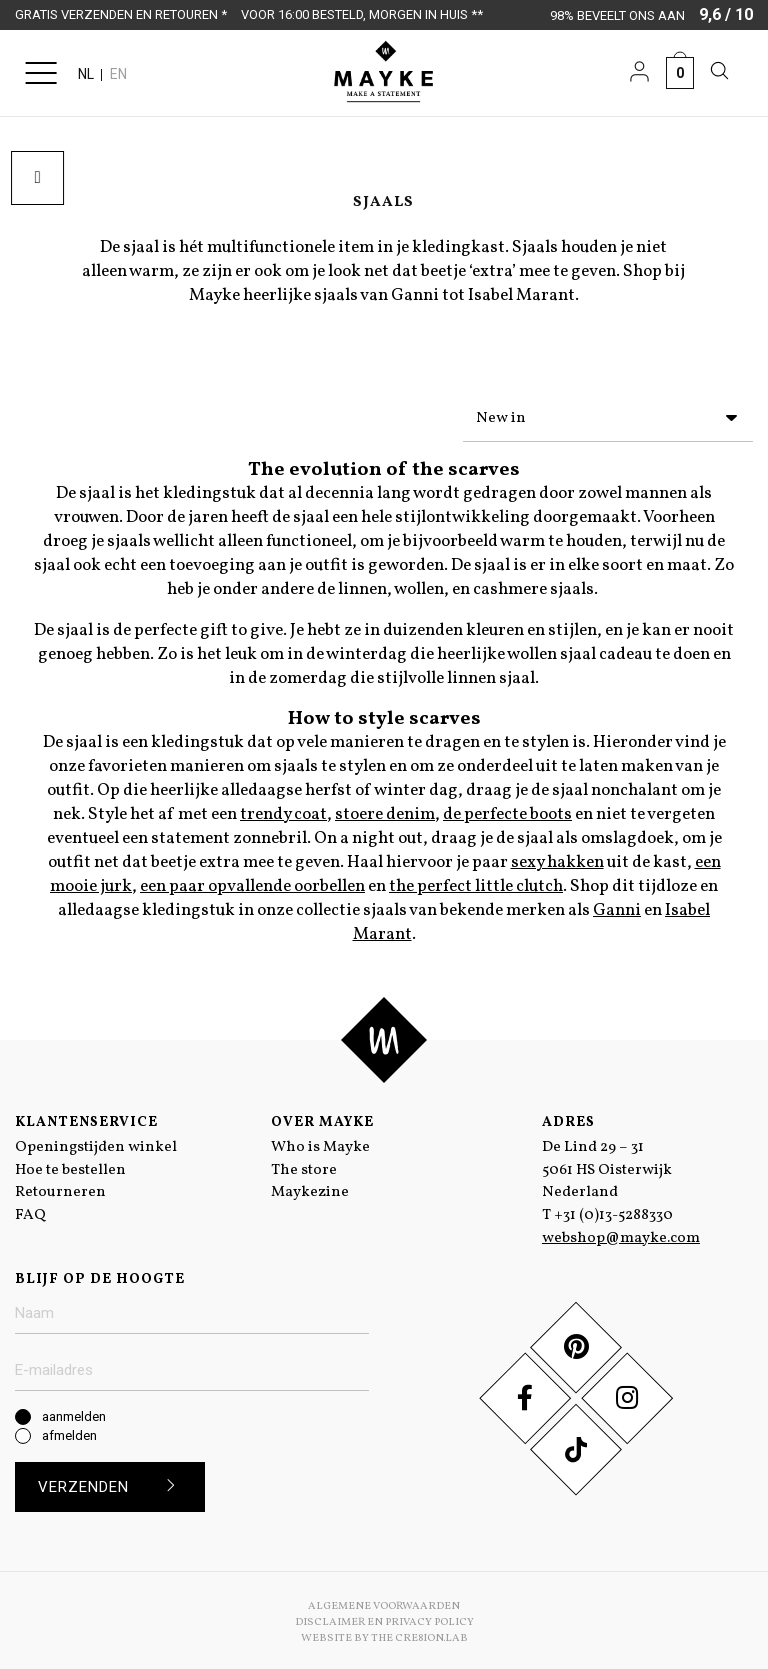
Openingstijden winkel (96, 1142)
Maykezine (310, 1187)
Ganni (617, 906)
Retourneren (60, 1187)
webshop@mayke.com (621, 1233)
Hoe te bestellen (70, 1165)
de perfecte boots (507, 810)
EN (118, 74)
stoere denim (385, 810)
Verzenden (115, 1482)
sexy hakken (557, 858)
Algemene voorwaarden (384, 1601)
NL (86, 74)
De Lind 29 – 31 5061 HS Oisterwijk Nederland (607, 1165)
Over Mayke (322, 1117)
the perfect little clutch (476, 882)
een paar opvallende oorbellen (252, 882)
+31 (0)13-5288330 (613, 1210)
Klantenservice (86, 1117)
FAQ (30, 1210)
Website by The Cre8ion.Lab (384, 1633)
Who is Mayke (320, 1142)
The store (304, 1165)
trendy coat (283, 810)
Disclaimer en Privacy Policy (384, 1617)
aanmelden (74, 1411)
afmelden (69, 1430)
